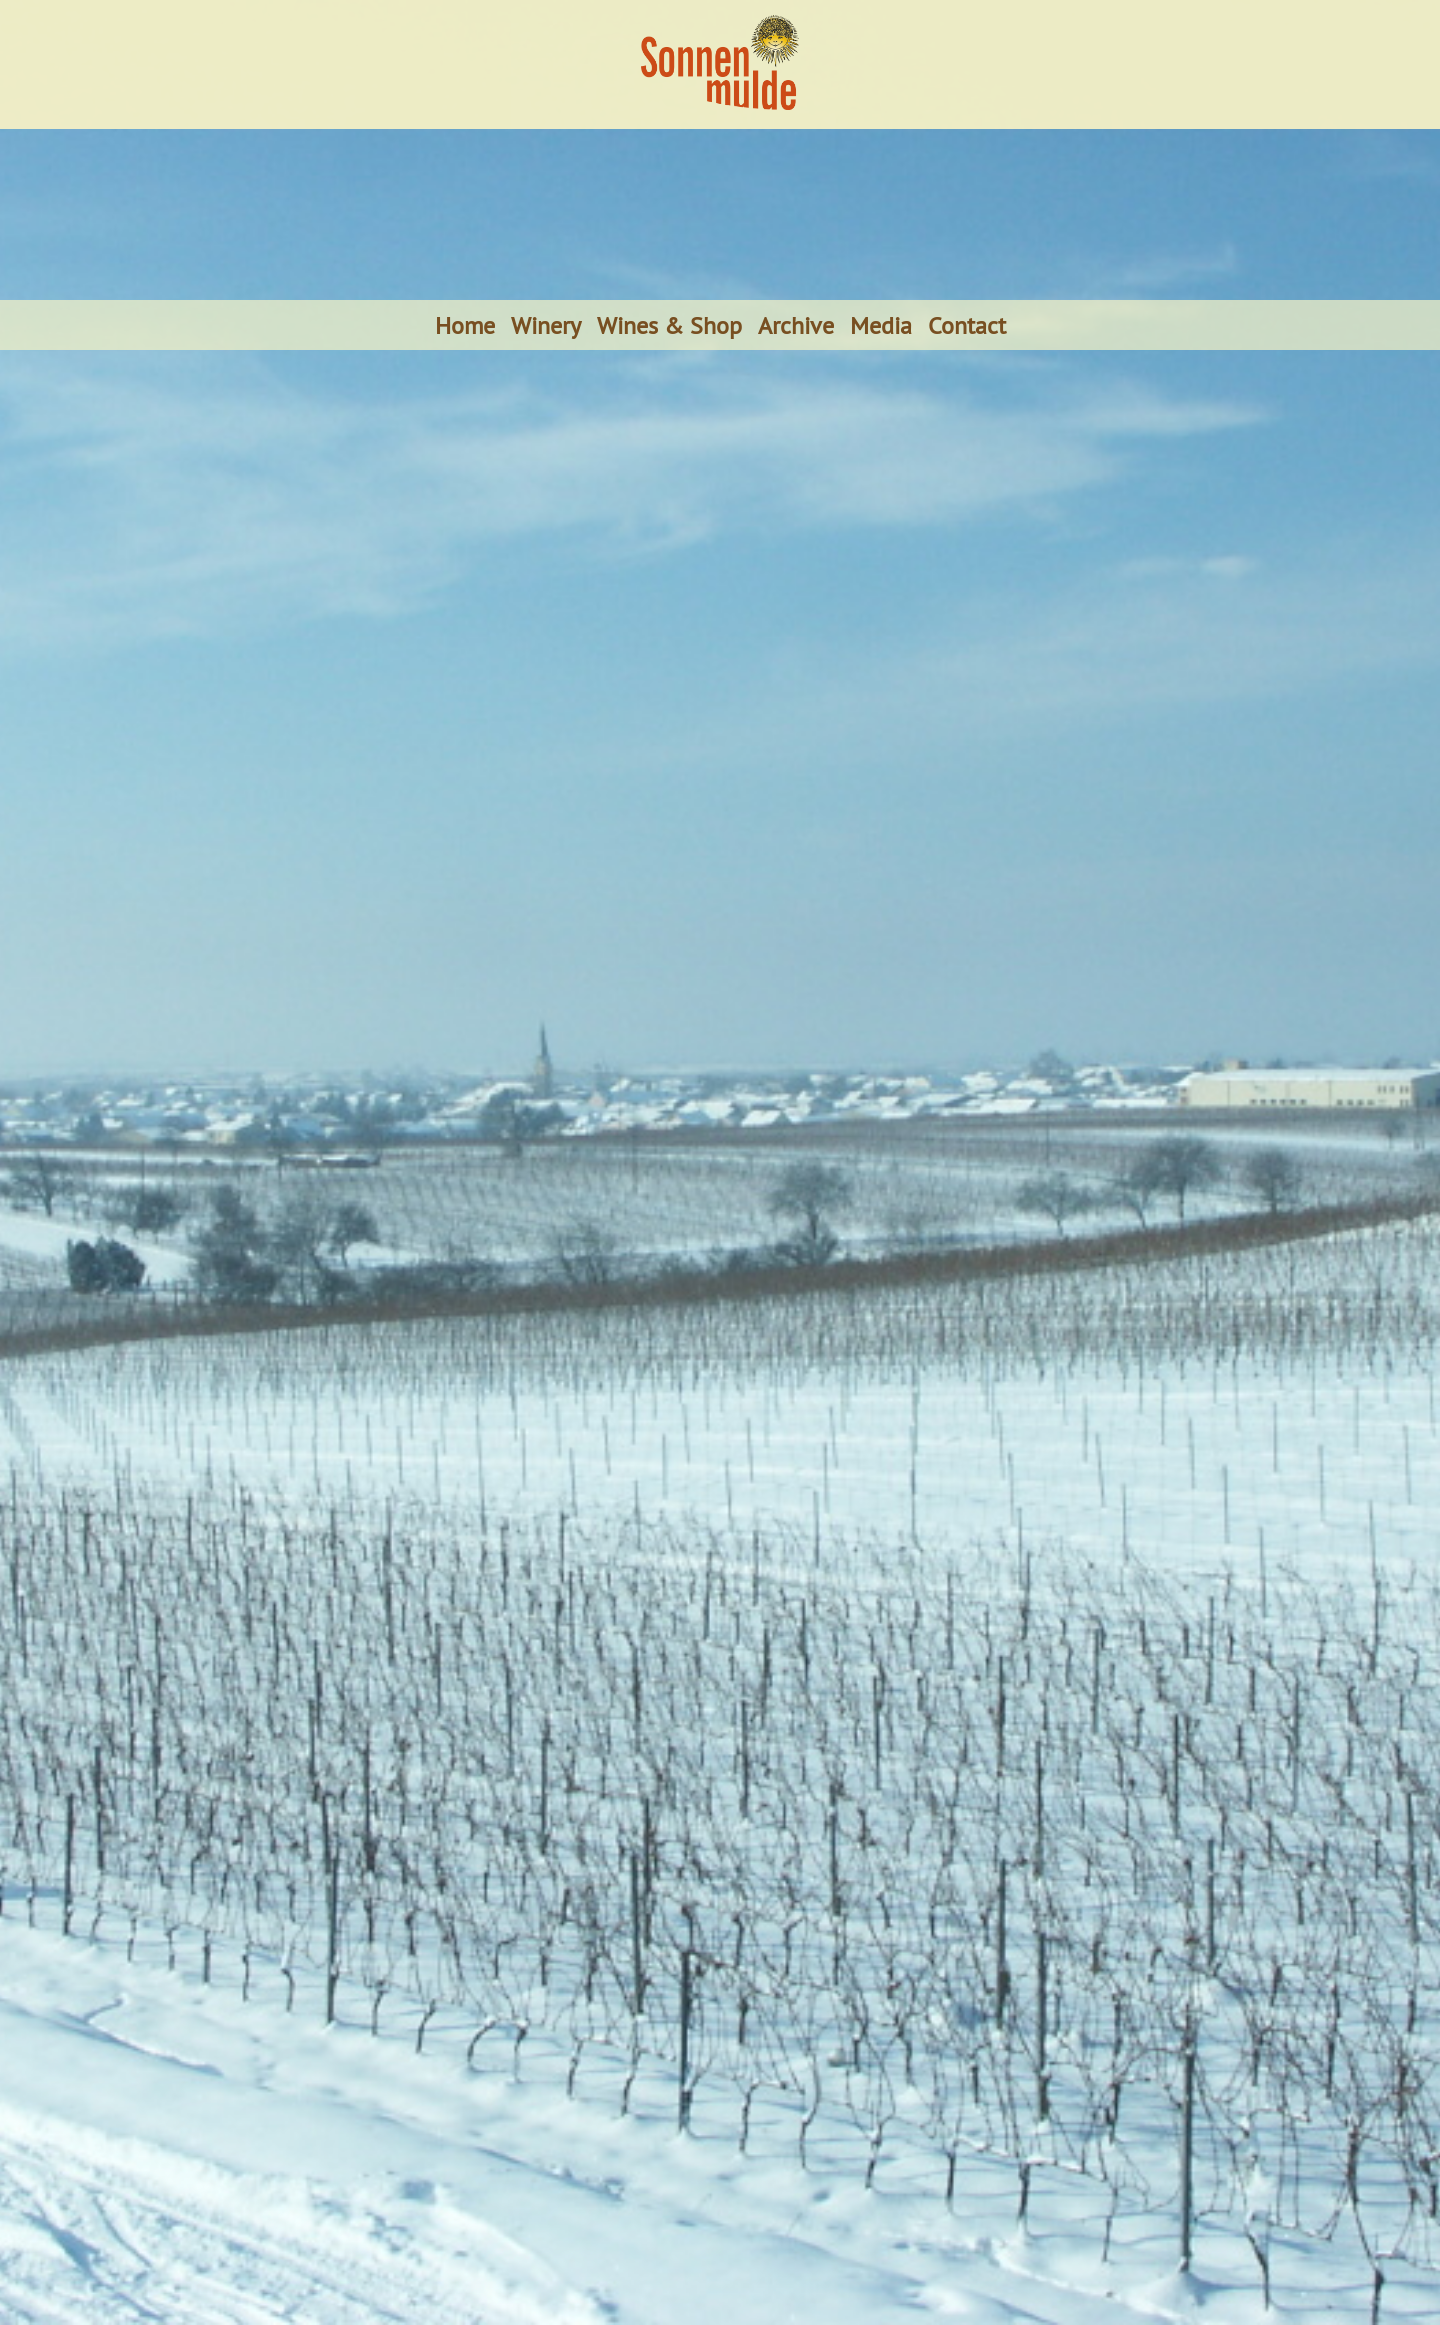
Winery (546, 325)
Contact (967, 325)
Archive (796, 325)
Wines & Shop (669, 325)
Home (465, 325)
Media (881, 325)
